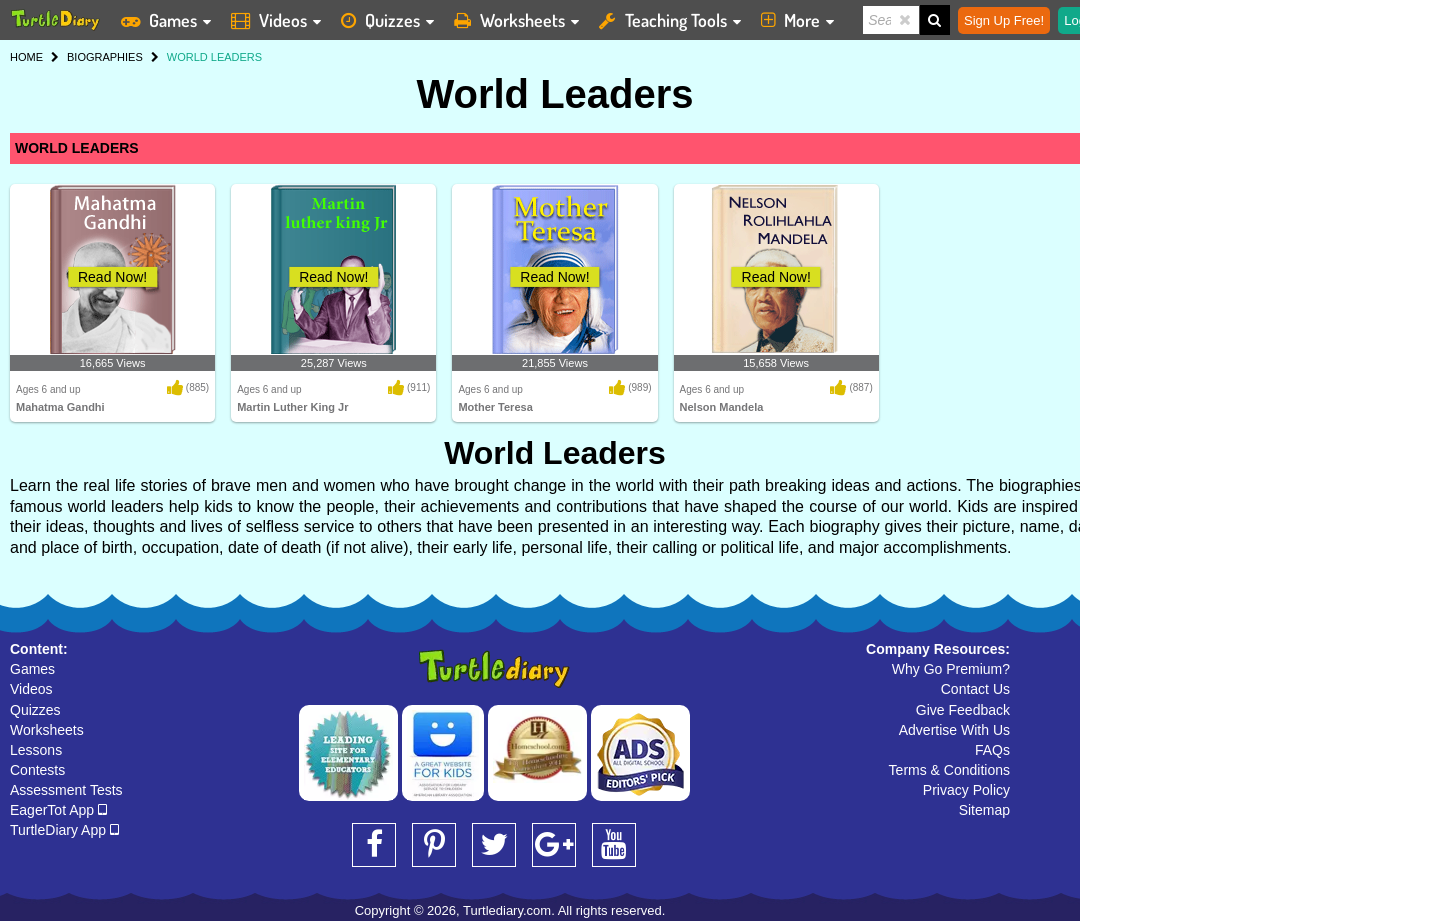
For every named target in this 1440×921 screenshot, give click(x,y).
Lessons (36, 750)
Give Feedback (963, 710)
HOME (26, 57)
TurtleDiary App (64, 830)
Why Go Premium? (951, 669)
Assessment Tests (66, 790)
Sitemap (984, 810)
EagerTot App (58, 810)
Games (32, 669)
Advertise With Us (954, 730)
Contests (37, 770)
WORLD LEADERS (77, 148)
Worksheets (47, 730)
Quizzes (35, 710)
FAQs (992, 750)
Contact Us (975, 689)
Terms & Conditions (949, 770)
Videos (31, 689)
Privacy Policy (966, 790)
